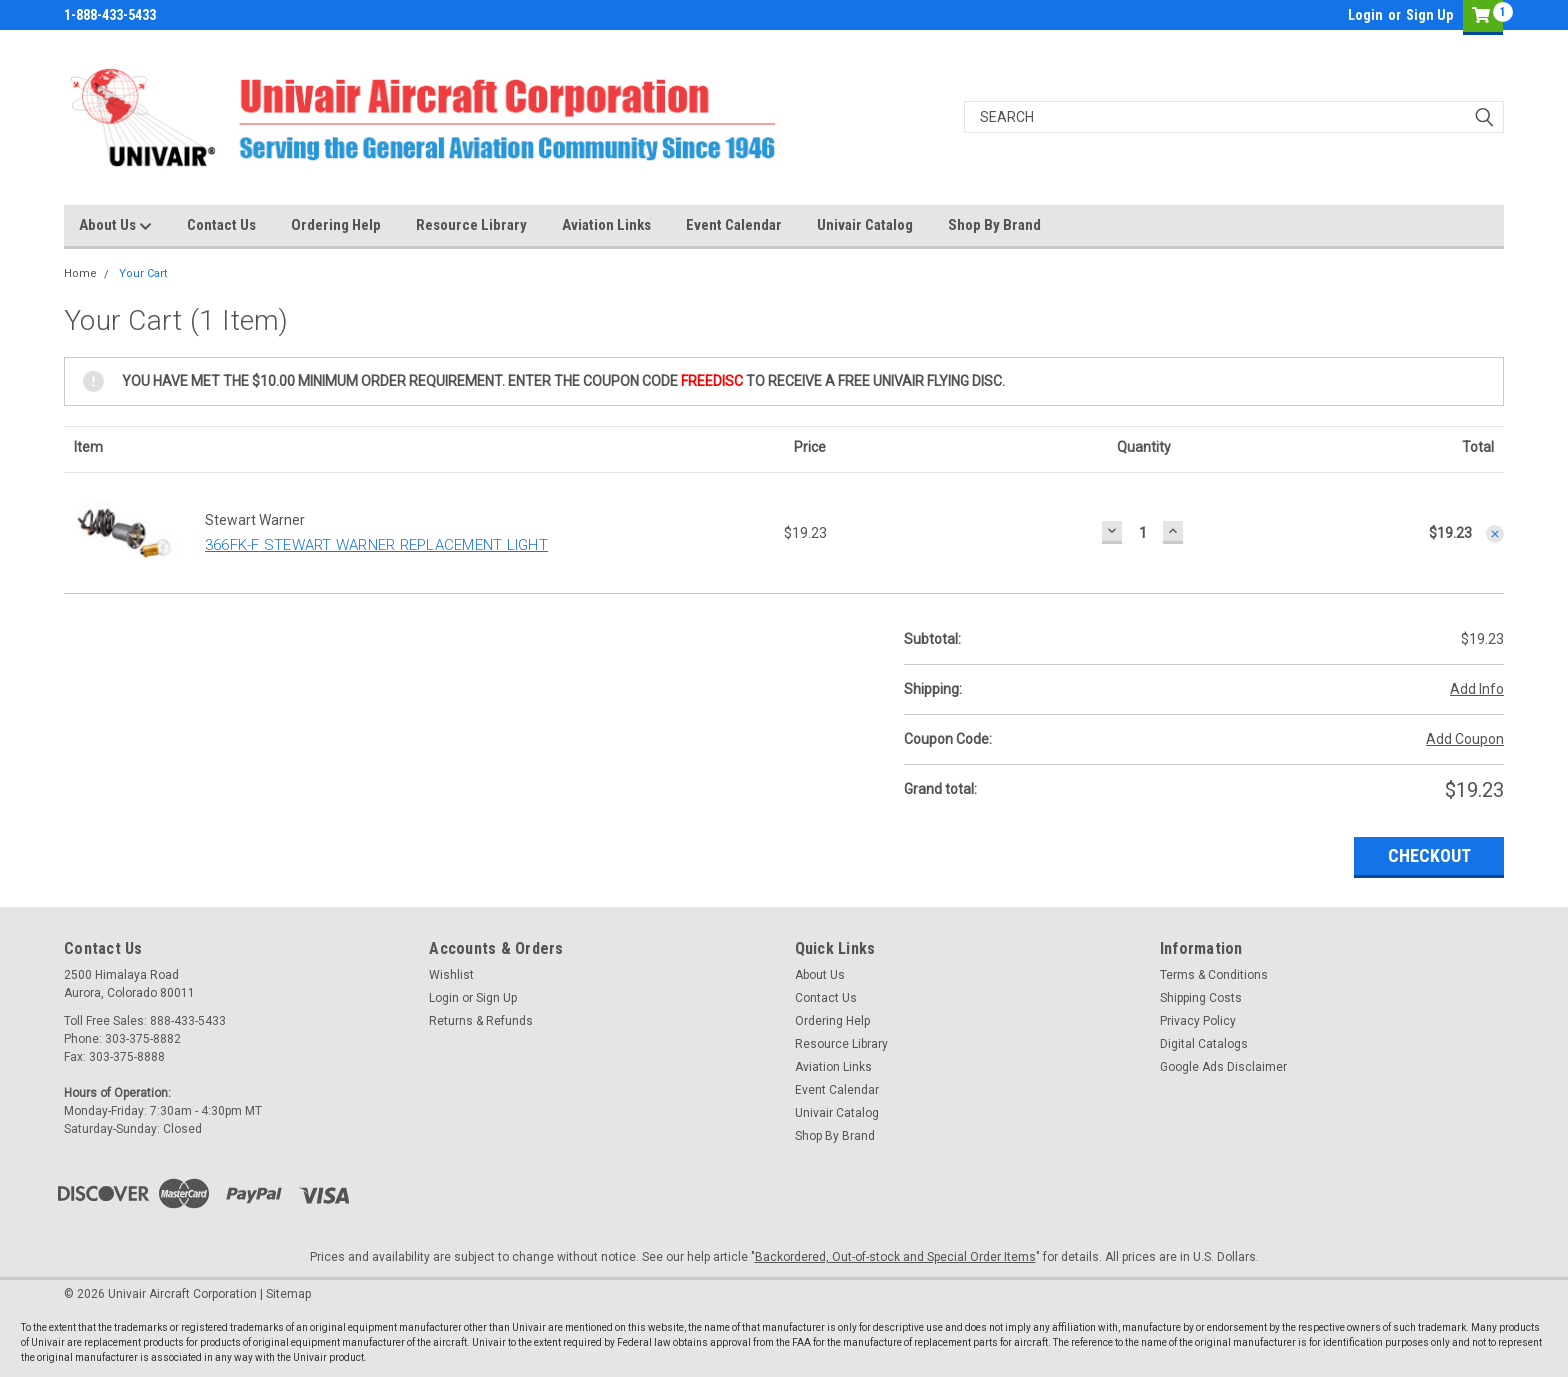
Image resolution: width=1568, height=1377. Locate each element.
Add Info (1477, 689)
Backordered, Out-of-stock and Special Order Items (895, 1257)
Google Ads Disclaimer (1223, 1067)
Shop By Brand (994, 225)
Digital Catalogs (1204, 1044)
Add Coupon (1465, 739)
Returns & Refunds (481, 1021)
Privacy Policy (1198, 1021)
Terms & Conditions (1214, 975)
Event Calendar (734, 225)
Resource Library (471, 225)
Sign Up (1429, 15)
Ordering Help (336, 225)
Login (1365, 15)
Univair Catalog (865, 225)
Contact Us (221, 225)
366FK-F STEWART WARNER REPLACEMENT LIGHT (376, 545)
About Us (115, 226)
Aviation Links (606, 225)
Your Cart (143, 273)
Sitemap (288, 1294)
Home (80, 273)
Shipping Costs (1201, 998)
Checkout (1429, 855)
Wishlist (451, 975)
